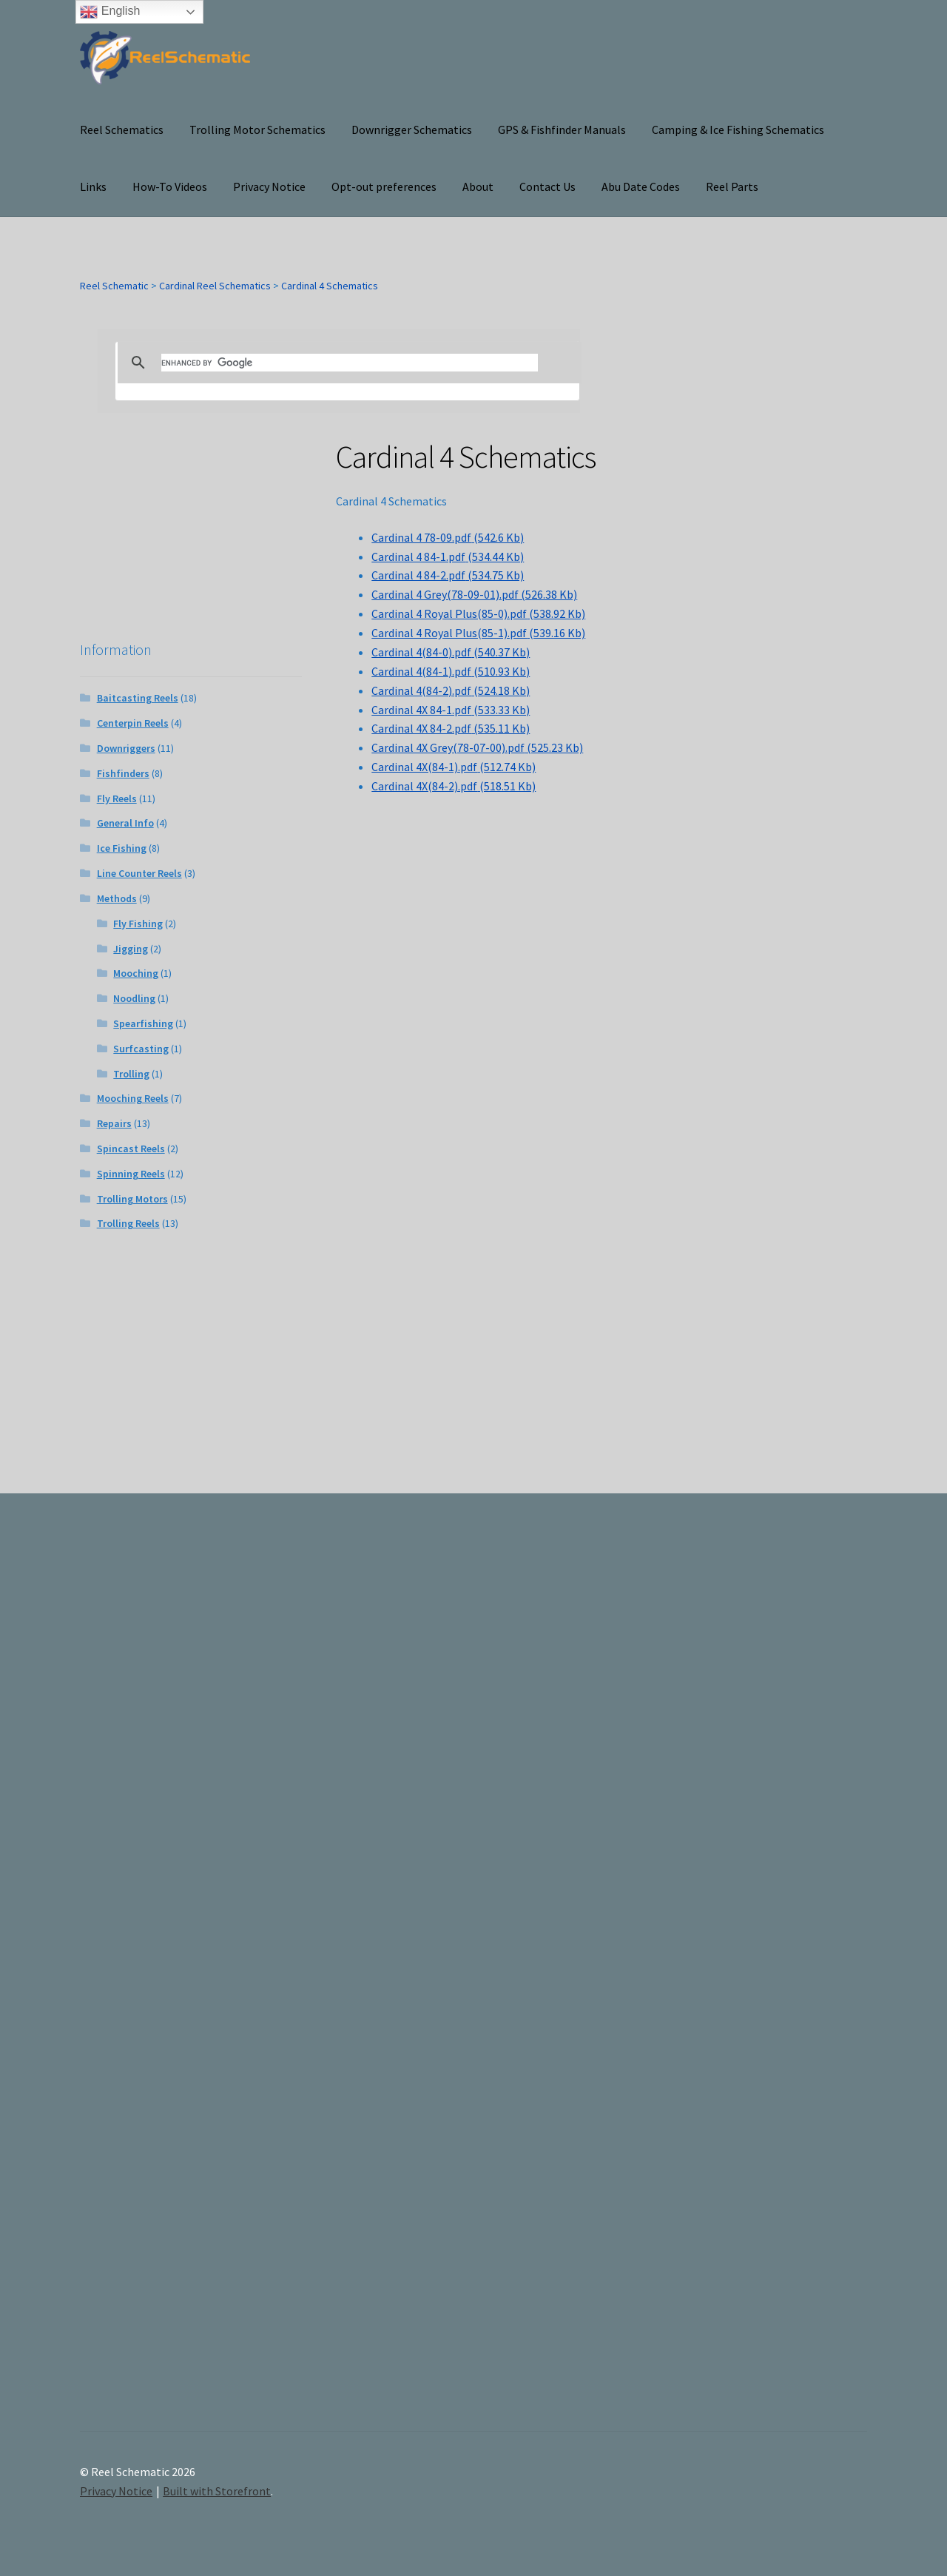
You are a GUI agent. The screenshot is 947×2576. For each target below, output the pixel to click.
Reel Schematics (122, 129)
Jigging (130, 948)
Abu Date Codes (640, 186)
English (110, 12)
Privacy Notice (269, 186)
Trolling (131, 1073)
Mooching (135, 973)
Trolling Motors (132, 1198)
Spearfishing (143, 1023)
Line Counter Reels (139, 873)
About (477, 186)
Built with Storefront (217, 2490)
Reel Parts (732, 186)
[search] (349, 362)
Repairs (114, 1123)
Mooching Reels (133, 1098)
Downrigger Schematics (411, 129)
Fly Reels (117, 798)
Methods (117, 898)
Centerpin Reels (133, 723)
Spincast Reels (131, 1148)
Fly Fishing (138, 923)
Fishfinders (123, 773)
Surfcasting (141, 1048)
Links (93, 186)
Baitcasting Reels (137, 697)
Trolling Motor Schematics (257, 129)
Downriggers (126, 748)
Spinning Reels (131, 1173)
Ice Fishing (121, 848)
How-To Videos (169, 186)
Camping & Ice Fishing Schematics (738, 129)
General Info (125, 823)
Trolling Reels (128, 1223)
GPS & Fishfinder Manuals (562, 129)
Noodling (134, 998)
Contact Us (547, 186)
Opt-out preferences (384, 186)
